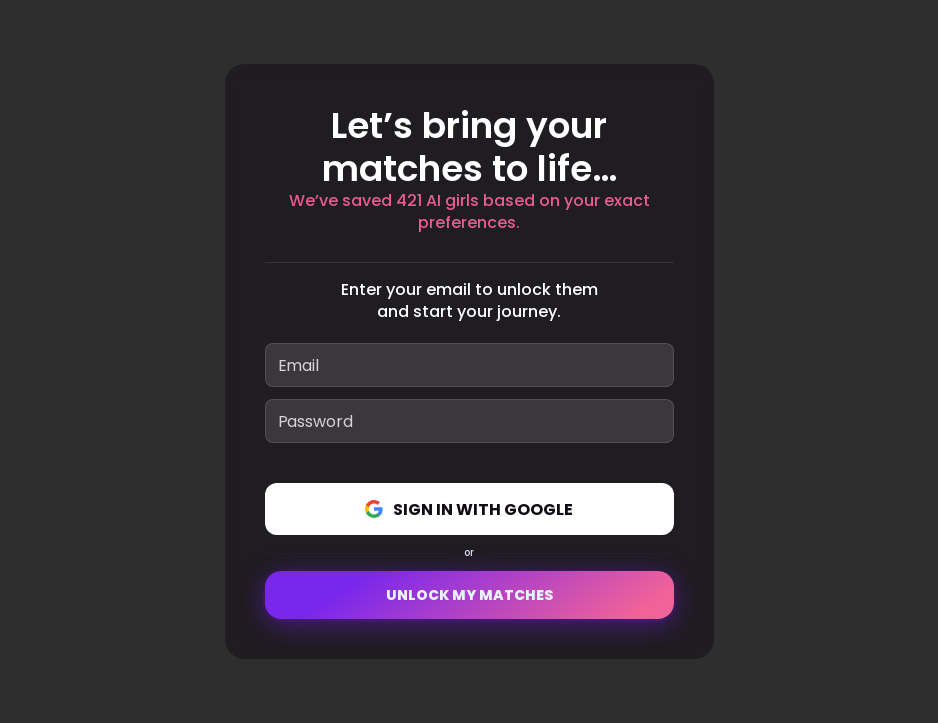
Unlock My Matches (469, 595)
